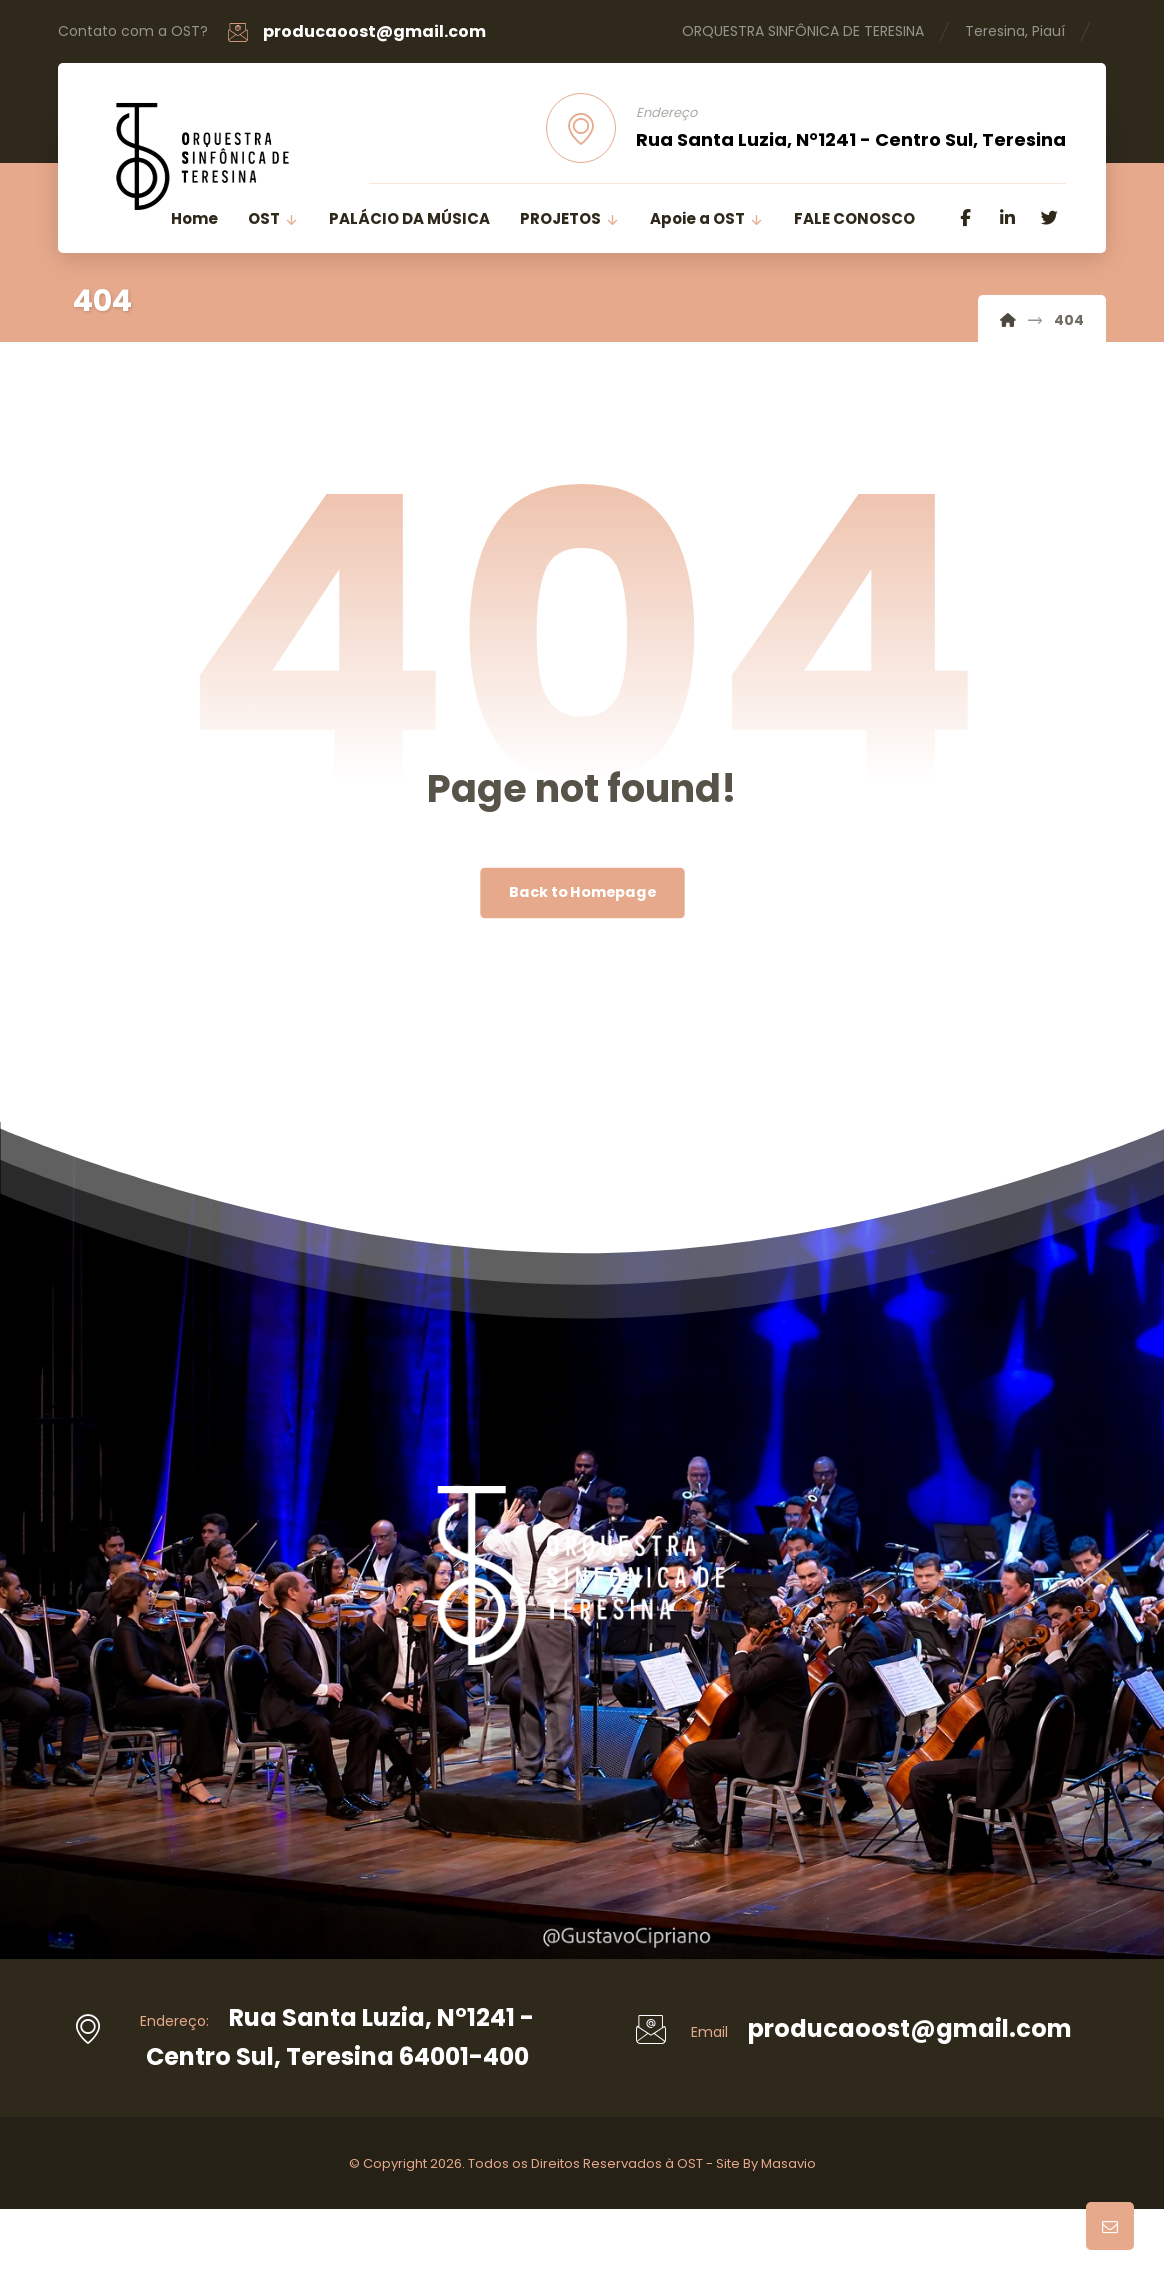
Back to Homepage (582, 892)
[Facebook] (966, 218)
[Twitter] (1050, 218)
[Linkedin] (1008, 218)
